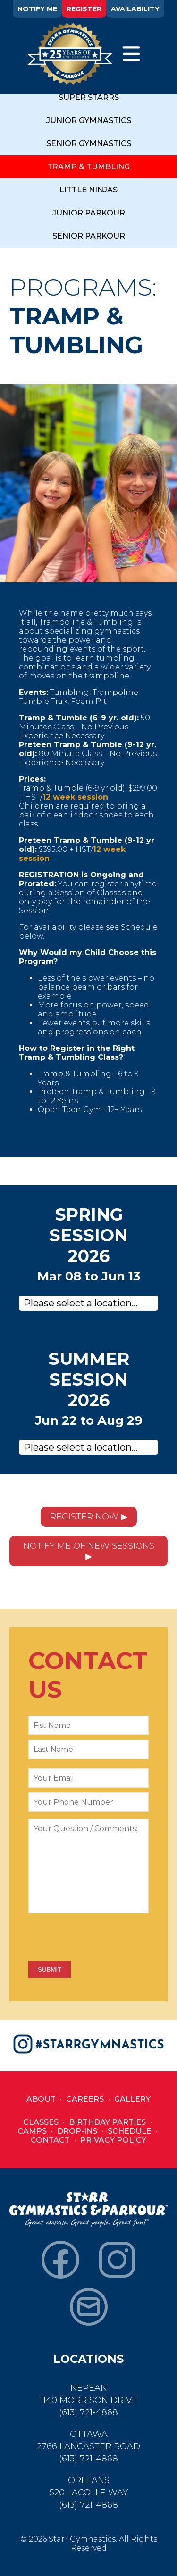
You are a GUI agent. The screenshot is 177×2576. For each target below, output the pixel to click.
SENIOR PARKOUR (88, 235)
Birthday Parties (107, 2122)
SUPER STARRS (89, 97)
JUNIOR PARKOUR (88, 212)
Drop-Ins (77, 2131)
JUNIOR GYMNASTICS (88, 120)
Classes (41, 2122)
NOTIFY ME (37, 9)
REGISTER (84, 9)
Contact (50, 2140)
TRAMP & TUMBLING (88, 166)
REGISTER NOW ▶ (88, 1516)
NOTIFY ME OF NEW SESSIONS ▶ (88, 1551)
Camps (32, 2131)
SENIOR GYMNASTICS (88, 143)
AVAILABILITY (135, 9)
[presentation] (100, 1938)
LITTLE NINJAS (88, 189)
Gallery (132, 2099)
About (41, 2099)
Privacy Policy (113, 2140)
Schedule (130, 2131)
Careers (85, 2099)
